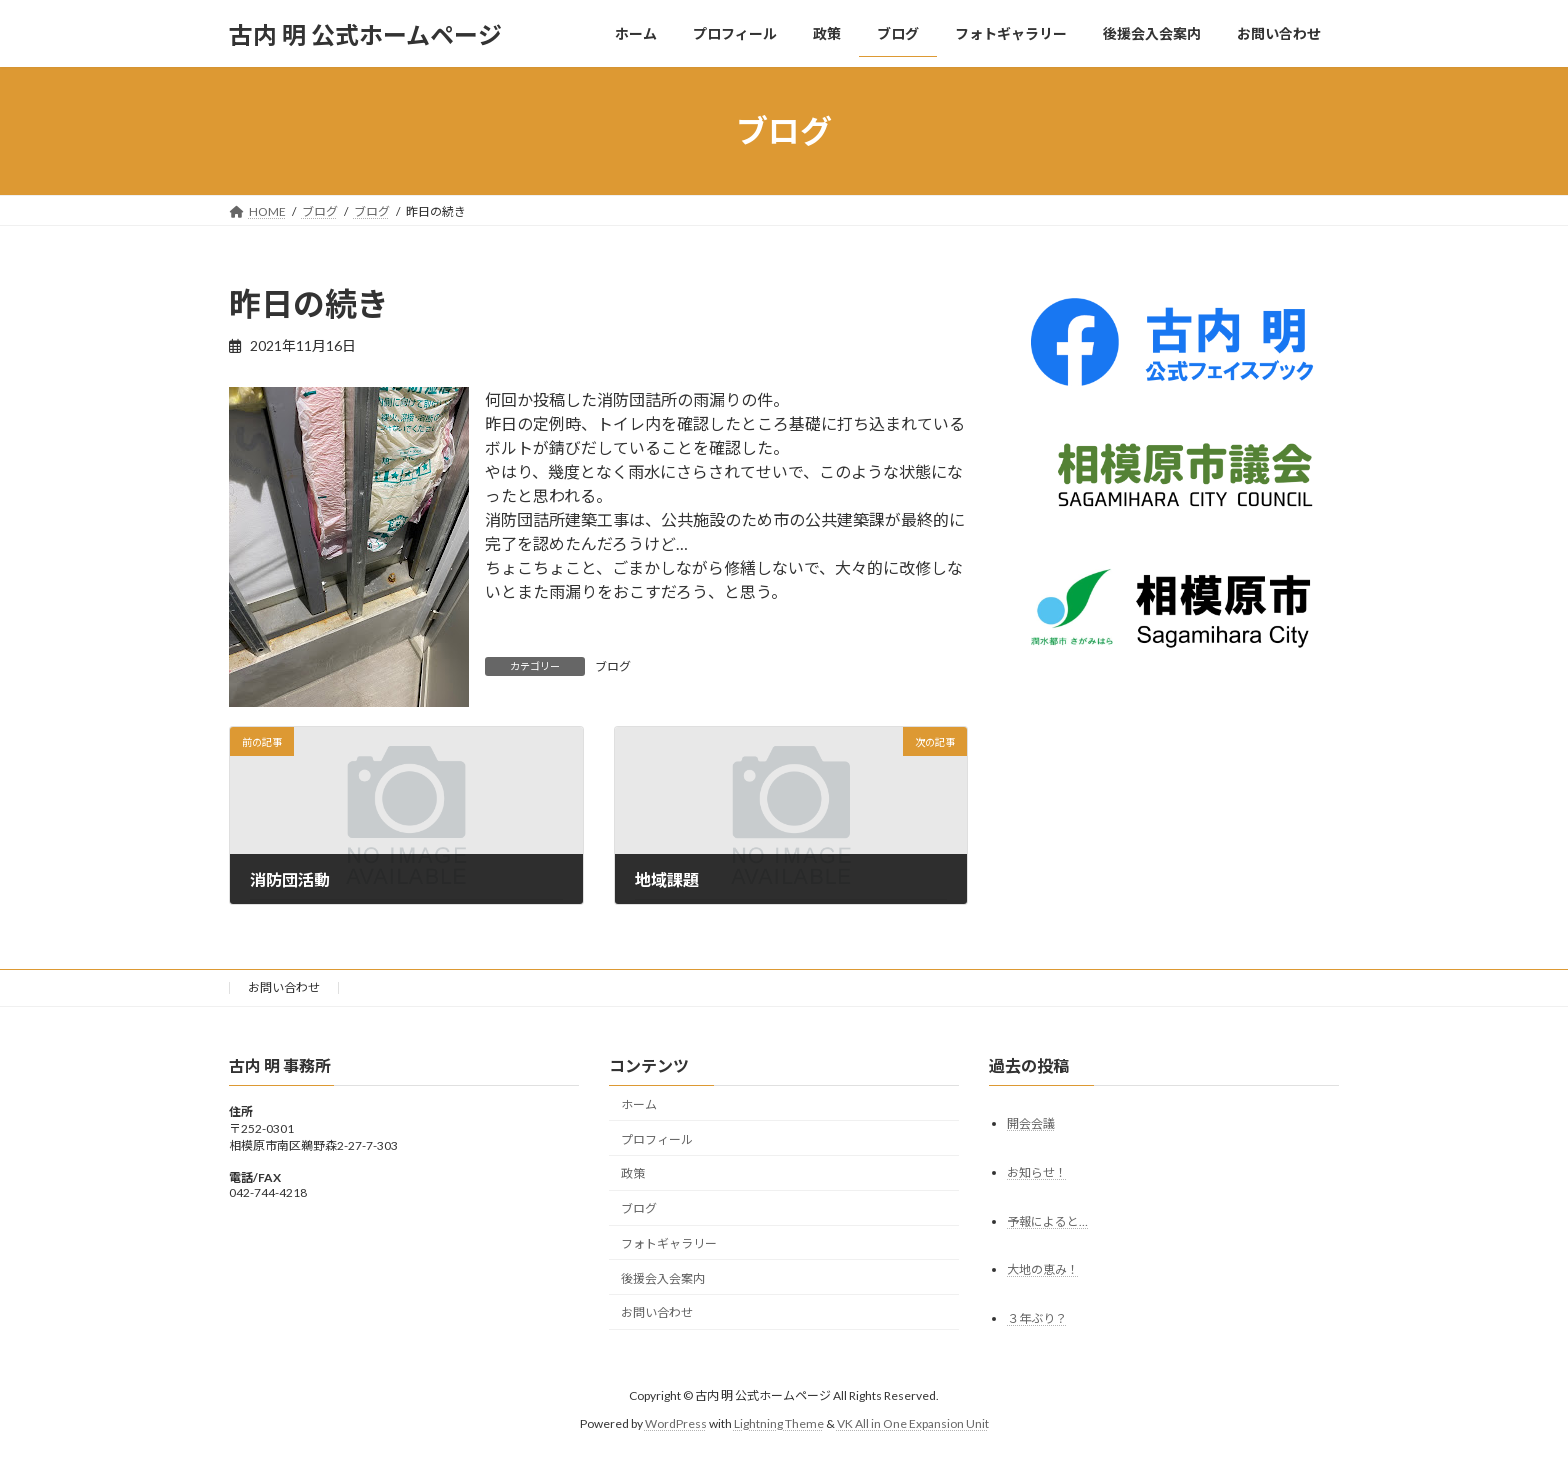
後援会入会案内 (663, 1278)
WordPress (676, 1423)
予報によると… (1047, 1221)
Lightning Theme (779, 1423)
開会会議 (1031, 1123)
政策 (633, 1174)
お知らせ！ (1037, 1172)
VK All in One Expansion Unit (913, 1423)
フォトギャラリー (669, 1243)
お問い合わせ (284, 987)
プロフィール (657, 1139)
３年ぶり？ (1037, 1319)
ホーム (639, 1104)
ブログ (613, 666)
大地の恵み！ (1043, 1270)
